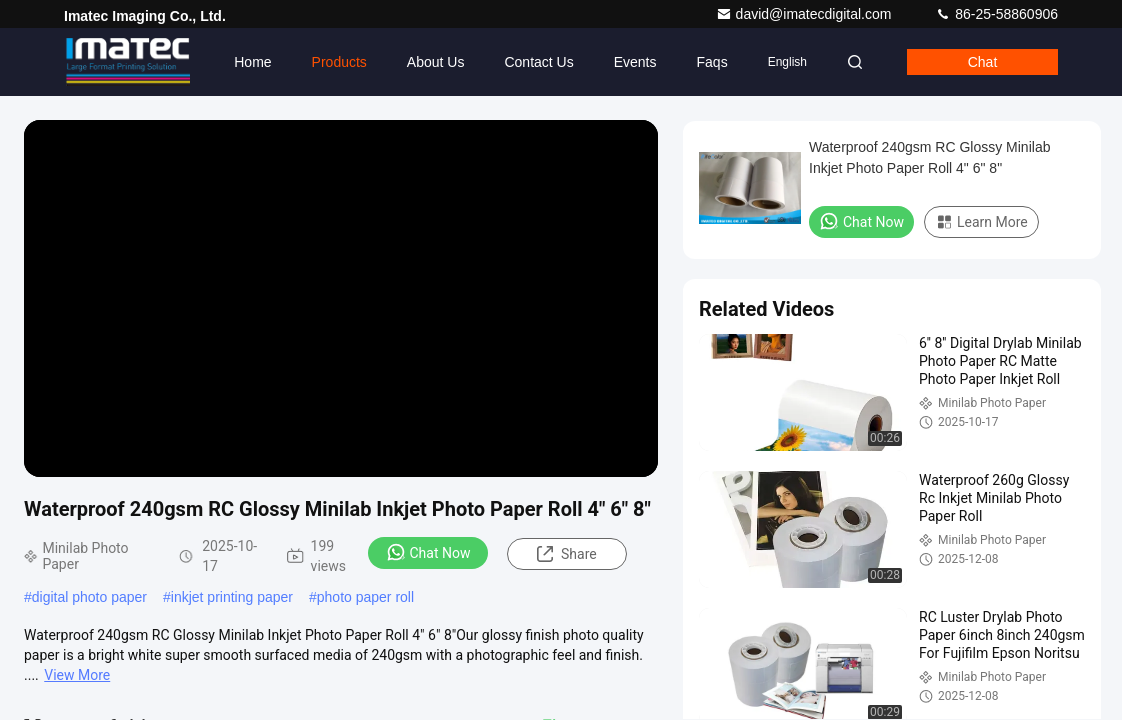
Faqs (712, 62)
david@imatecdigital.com (806, 14)
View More (77, 675)
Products (339, 62)
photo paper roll (365, 597)
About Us (436, 62)
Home (252, 62)
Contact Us (538, 62)
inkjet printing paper (232, 597)
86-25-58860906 (996, 14)
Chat (983, 62)
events (635, 62)
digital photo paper (89, 597)
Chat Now (428, 552)
